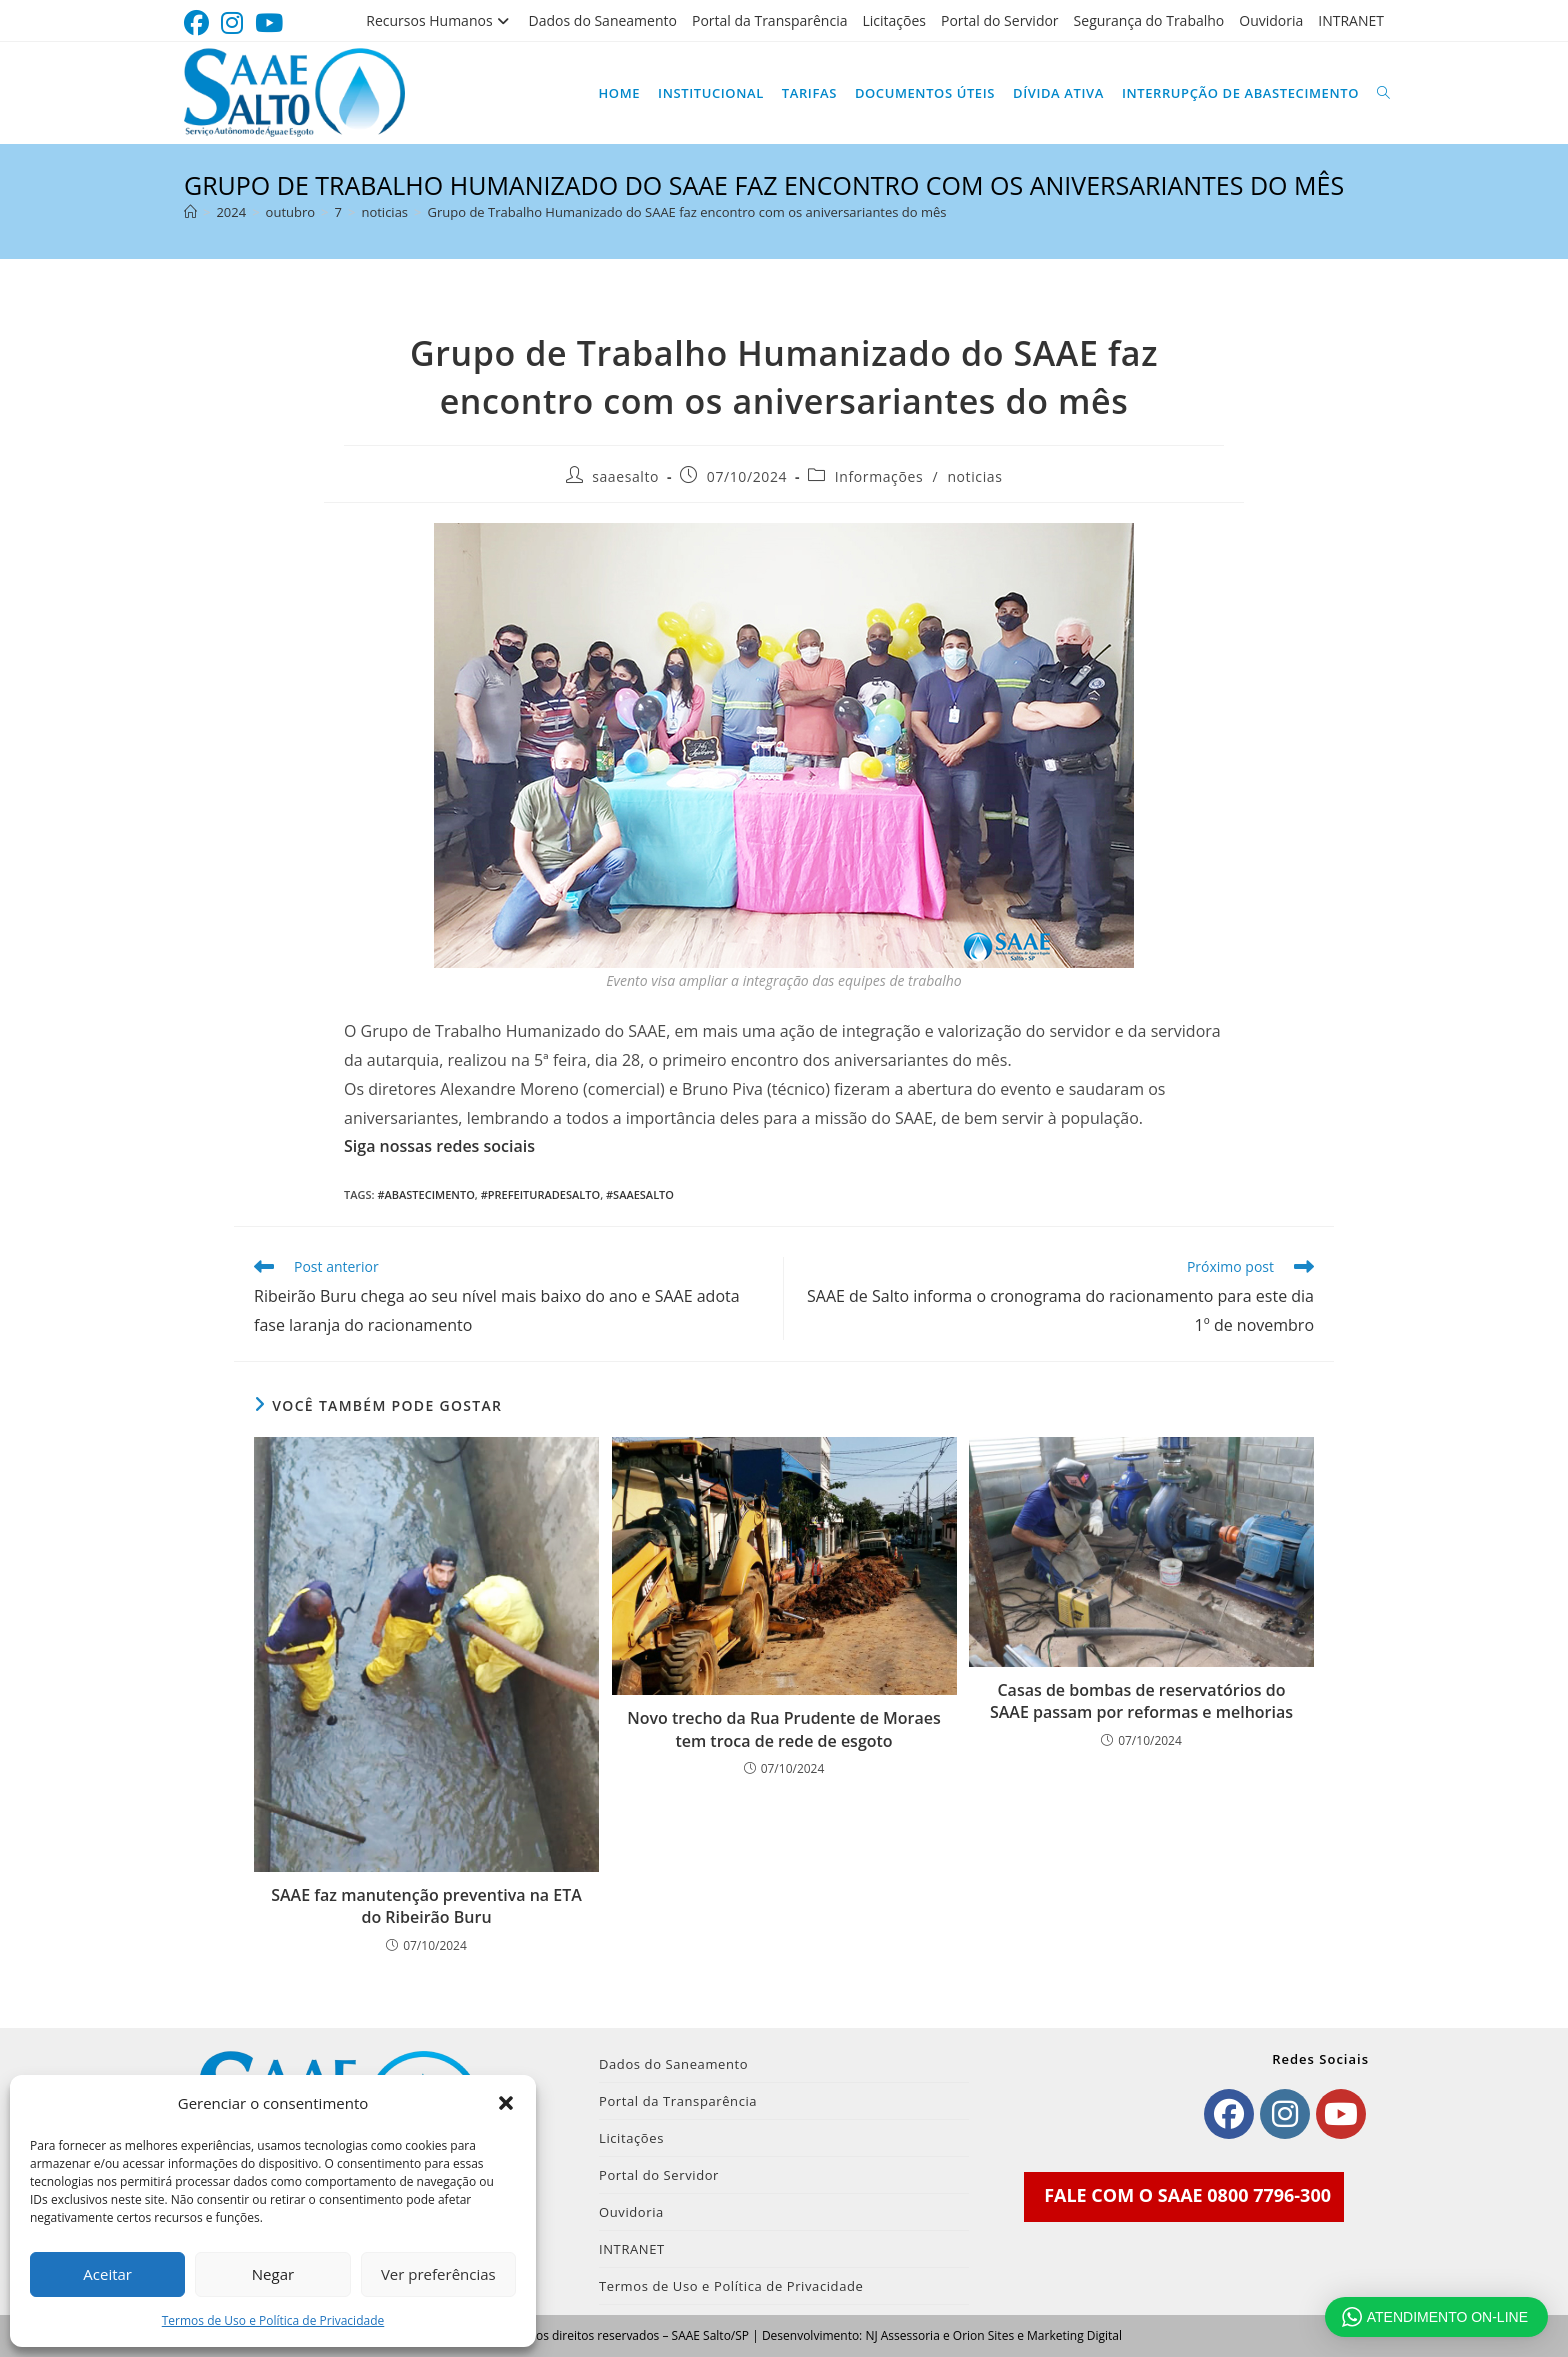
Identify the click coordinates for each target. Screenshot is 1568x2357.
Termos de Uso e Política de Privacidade (273, 2320)
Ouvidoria (1271, 20)
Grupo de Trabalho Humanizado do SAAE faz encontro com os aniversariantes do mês (687, 212)
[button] (506, 2103)
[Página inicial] (190, 212)
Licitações (894, 20)
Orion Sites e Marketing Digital (1037, 2335)
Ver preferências (438, 2274)
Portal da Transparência (770, 20)
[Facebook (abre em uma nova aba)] (199, 23)
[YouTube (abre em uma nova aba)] (269, 23)
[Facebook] (1229, 2114)
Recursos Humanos (439, 20)
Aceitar (107, 2274)
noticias (974, 476)
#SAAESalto (640, 1194)
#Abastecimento (425, 1194)
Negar (273, 2274)
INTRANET (1351, 20)
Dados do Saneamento (603, 20)
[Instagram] (1285, 2114)
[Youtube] (1341, 2114)
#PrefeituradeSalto (540, 1194)
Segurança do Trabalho (1149, 20)
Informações (879, 476)
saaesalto (625, 476)
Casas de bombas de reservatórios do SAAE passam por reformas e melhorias (1141, 1701)
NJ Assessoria (902, 2335)
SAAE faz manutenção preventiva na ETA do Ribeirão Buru (426, 1906)
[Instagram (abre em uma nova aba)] (232, 23)
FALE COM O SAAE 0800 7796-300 (1187, 2195)
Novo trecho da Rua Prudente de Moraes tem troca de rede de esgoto (783, 1729)
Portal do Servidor (1000, 20)
